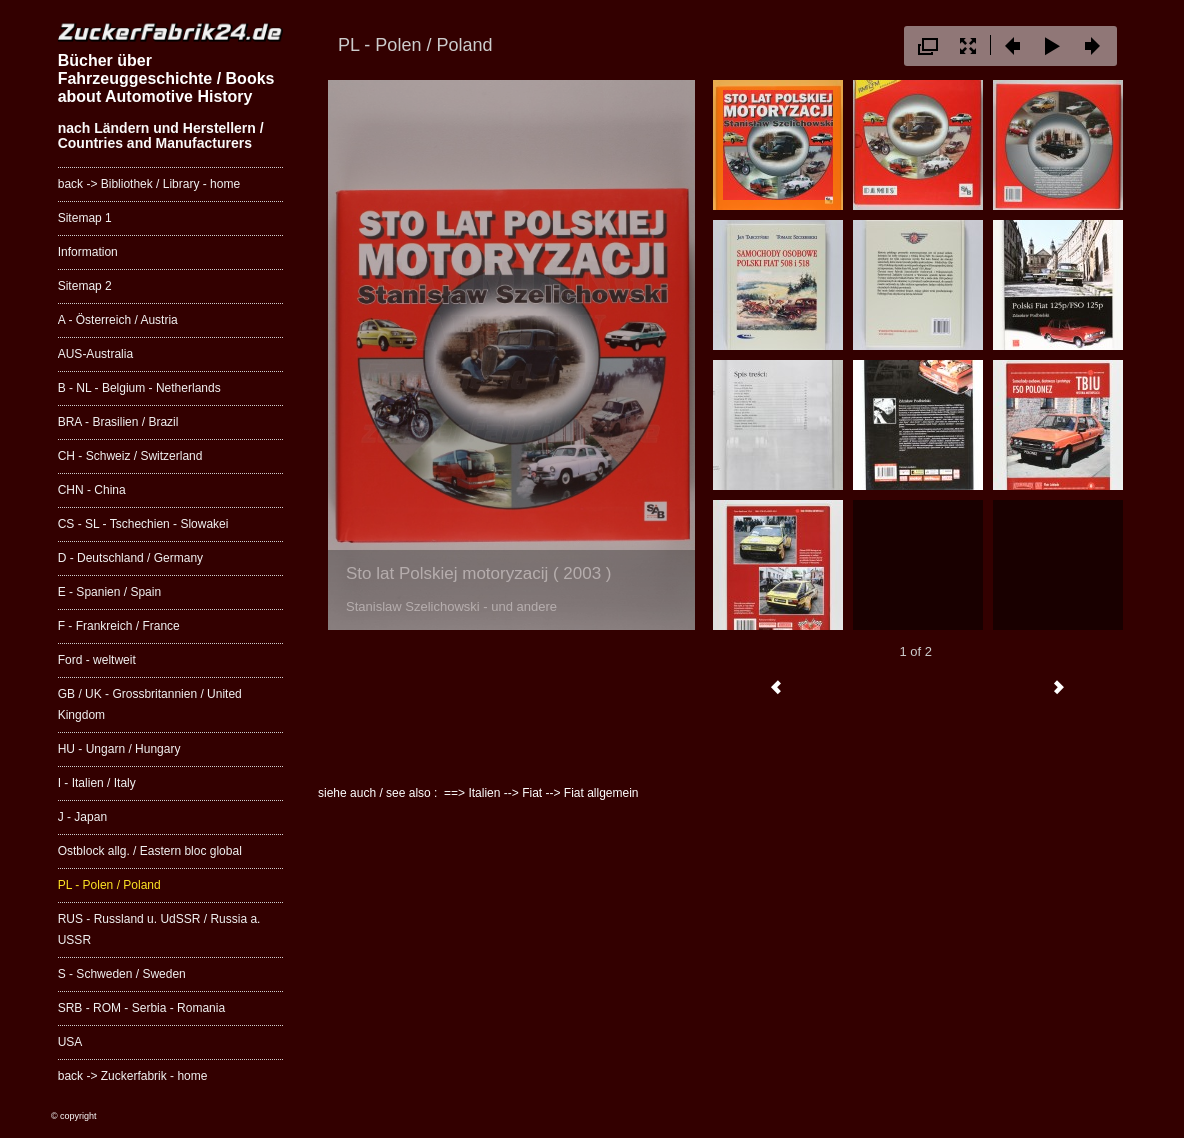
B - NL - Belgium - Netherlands (139, 388)
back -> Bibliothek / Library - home (149, 184)
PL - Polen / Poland (109, 885)
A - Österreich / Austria (118, 320)
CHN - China (92, 490)
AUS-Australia (95, 354)
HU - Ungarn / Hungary (119, 749)
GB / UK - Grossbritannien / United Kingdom (150, 704)
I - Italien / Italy (97, 783)
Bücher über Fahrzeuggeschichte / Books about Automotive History (166, 78)
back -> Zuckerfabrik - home (133, 1076)
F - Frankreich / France (119, 626)
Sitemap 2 (85, 286)
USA (70, 1042)
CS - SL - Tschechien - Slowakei (143, 524)
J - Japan (82, 817)
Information (88, 252)
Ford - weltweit (97, 660)
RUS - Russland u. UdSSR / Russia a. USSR (159, 929)
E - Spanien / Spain (109, 592)
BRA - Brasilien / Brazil (118, 422)
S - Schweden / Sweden (122, 974)
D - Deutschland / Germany (130, 558)
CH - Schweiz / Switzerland (130, 456)
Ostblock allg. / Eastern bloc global (150, 851)
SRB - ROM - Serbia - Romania (141, 1008)
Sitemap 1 (85, 218)
